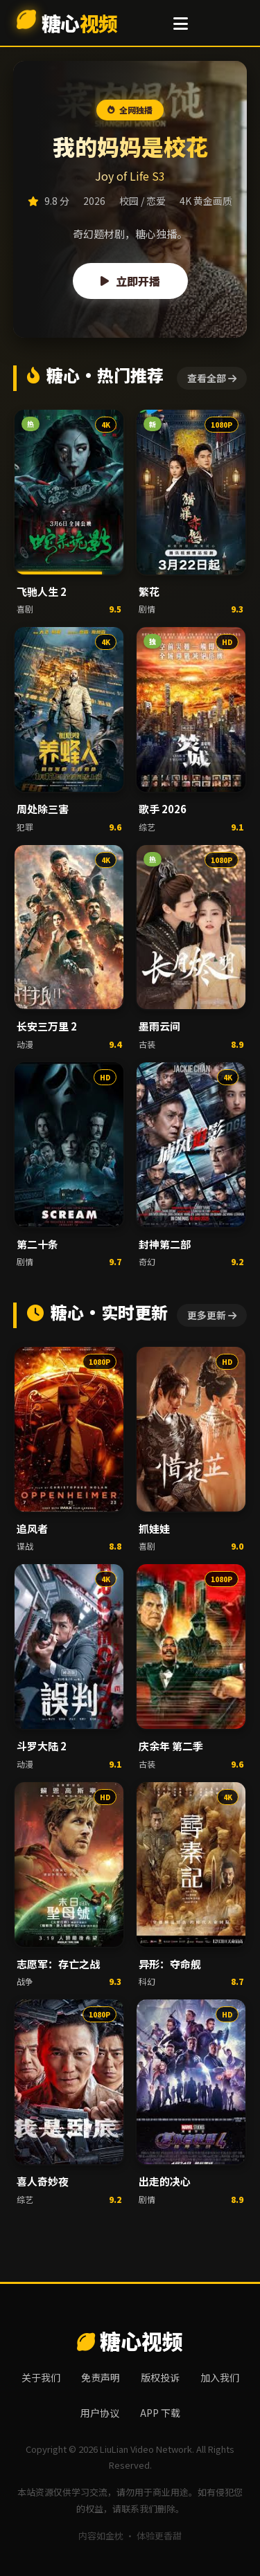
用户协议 (99, 2413)
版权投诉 (160, 2377)
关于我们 (40, 2377)
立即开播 (130, 281)
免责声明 (100, 2377)
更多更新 (211, 1315)
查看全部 (211, 378)
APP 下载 (160, 2413)
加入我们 (219, 2377)
